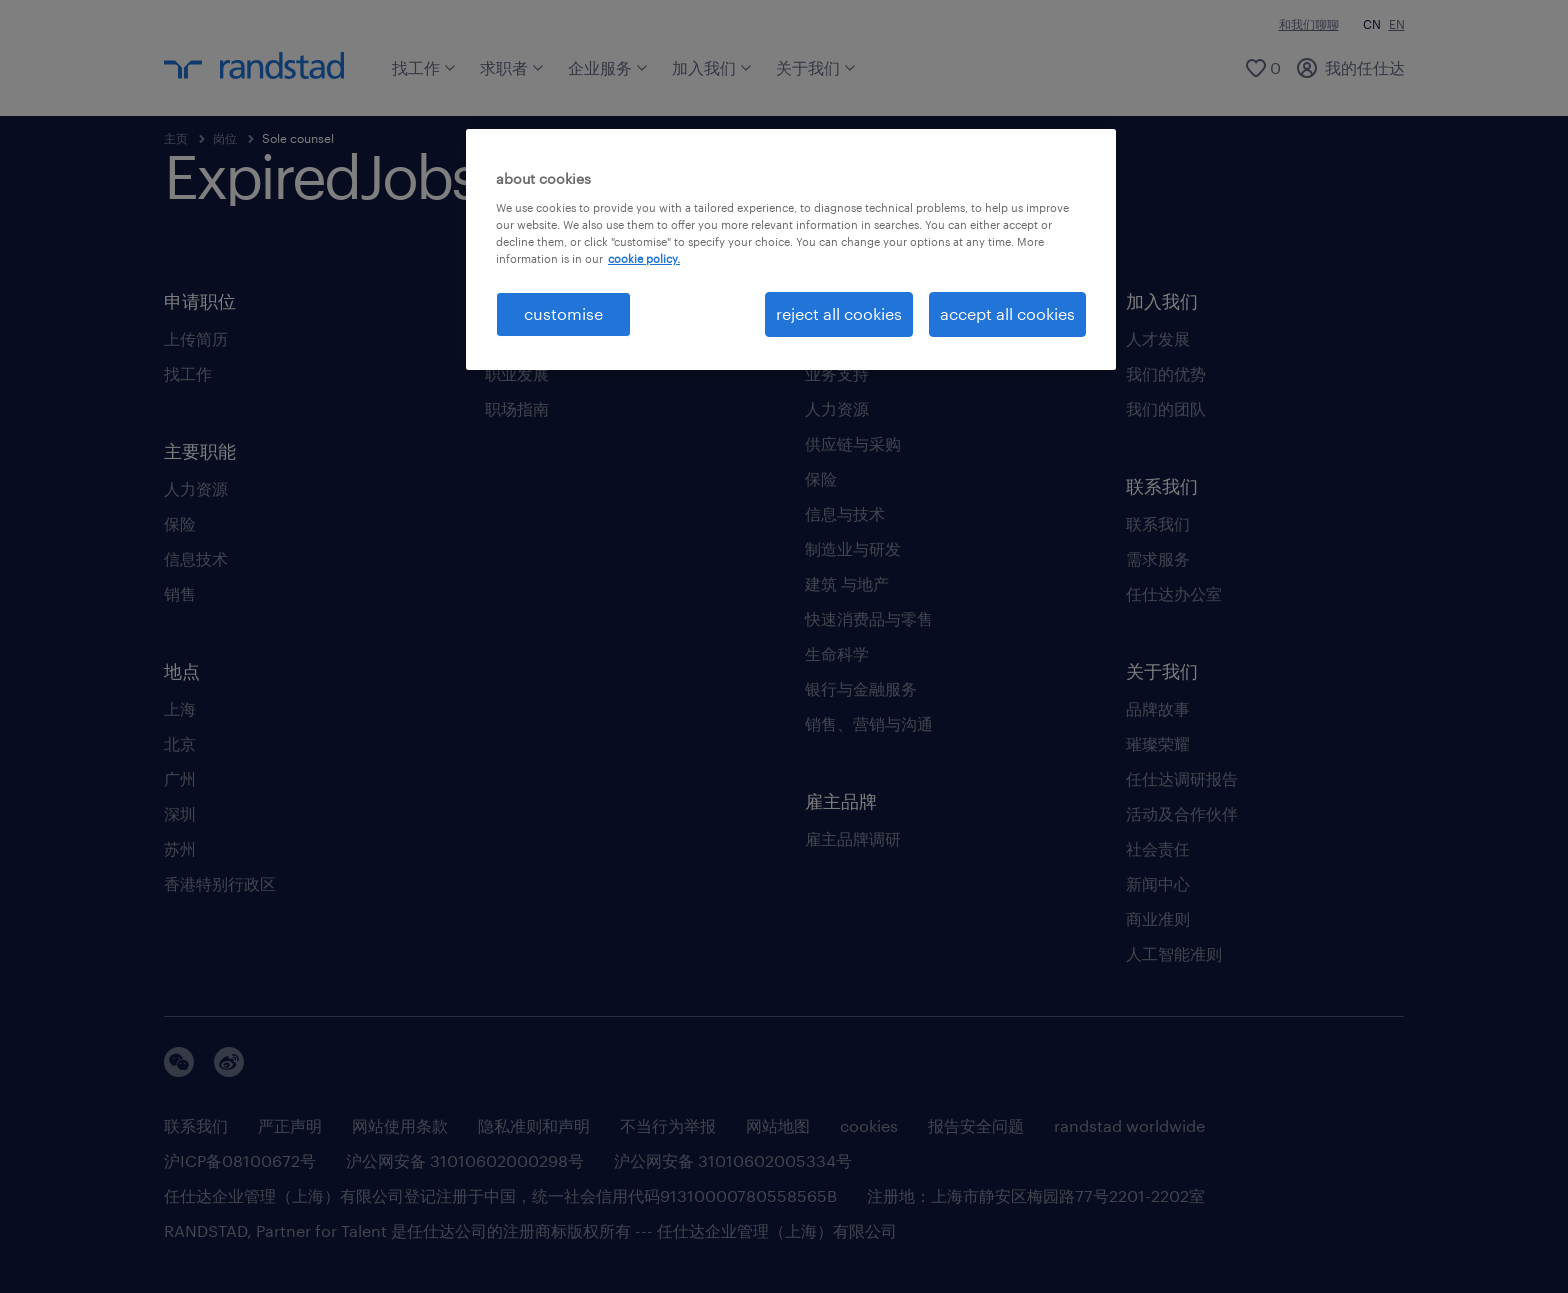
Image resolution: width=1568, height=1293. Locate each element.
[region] (791, 249)
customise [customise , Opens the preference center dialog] (563, 313)
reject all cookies (839, 313)
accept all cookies (1007, 313)
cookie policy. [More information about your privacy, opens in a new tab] (644, 258)
